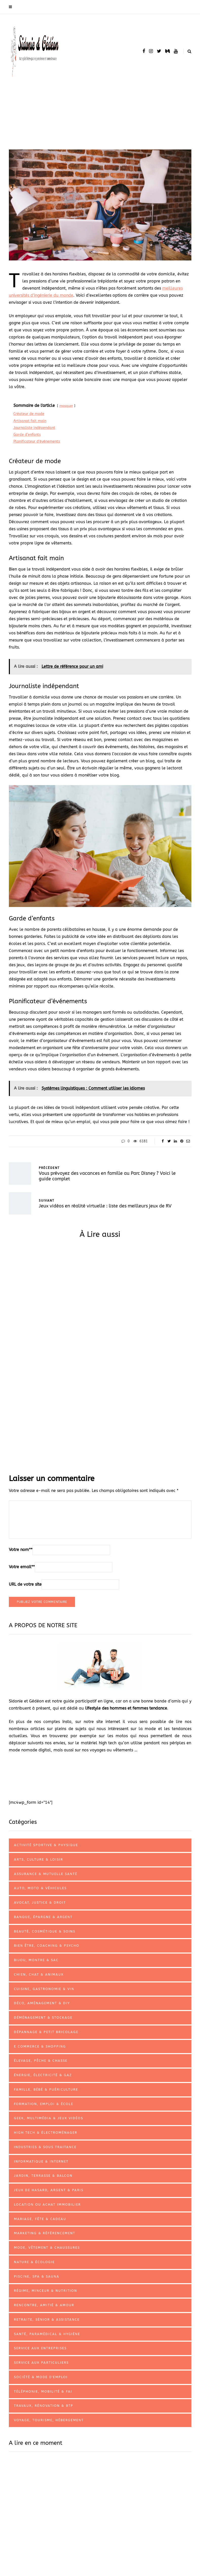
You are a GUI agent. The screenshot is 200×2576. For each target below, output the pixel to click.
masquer (66, 406)
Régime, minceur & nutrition (45, 2291)
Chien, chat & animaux (39, 1974)
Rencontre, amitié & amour (44, 2305)
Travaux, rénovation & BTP (43, 2406)
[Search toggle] (187, 51)
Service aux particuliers (41, 2362)
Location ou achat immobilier (47, 2204)
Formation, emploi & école (43, 2104)
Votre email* (22, 1566)
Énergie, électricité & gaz (43, 2075)
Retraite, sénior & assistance (47, 2319)
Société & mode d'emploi (41, 2377)
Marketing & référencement (44, 2233)
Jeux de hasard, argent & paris (48, 2190)
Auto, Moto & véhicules (40, 1888)
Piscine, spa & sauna (36, 2276)
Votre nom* (20, 1549)
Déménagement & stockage (43, 2017)
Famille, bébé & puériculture (46, 2089)
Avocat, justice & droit (40, 1902)
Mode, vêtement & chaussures (47, 2247)
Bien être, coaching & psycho (46, 1945)
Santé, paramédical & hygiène (47, 2334)
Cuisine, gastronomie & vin (44, 1989)
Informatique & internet (41, 2161)
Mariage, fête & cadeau (40, 2219)
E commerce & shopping (40, 2046)
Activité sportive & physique (46, 1845)
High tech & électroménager (45, 2132)
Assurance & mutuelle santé (45, 1874)
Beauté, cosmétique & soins (44, 1931)
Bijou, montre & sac (36, 1960)
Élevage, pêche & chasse (40, 2060)
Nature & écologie (34, 2262)
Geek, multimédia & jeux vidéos (48, 2118)
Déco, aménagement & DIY (42, 2003)
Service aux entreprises (40, 2348)
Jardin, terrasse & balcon (43, 2175)
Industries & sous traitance (45, 2147)
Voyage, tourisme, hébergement (49, 2420)
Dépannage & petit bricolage (46, 2032)
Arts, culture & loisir (38, 1859)
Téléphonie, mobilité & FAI (43, 2391)
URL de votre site (25, 1584)
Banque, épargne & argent (43, 1917)
